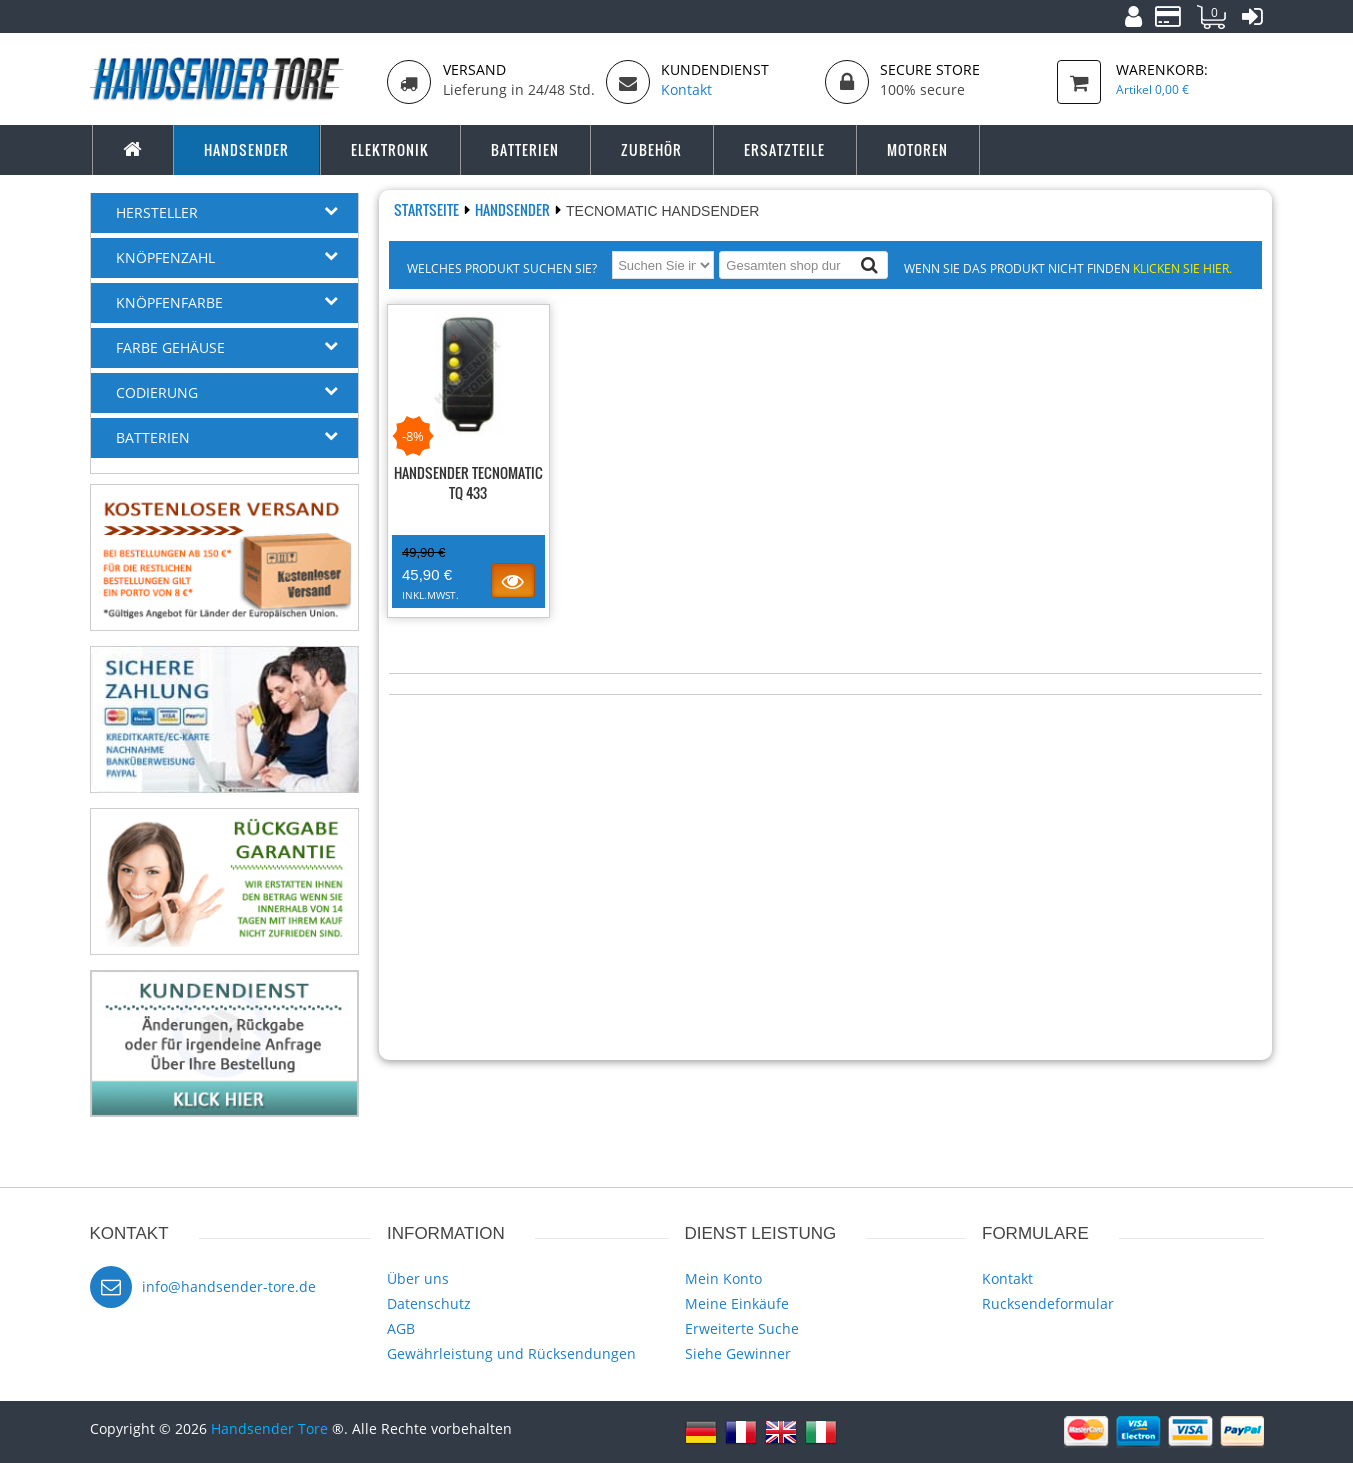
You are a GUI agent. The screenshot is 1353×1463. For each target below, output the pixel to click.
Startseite (428, 209)
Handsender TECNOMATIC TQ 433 (468, 482)
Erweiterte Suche (742, 1328)
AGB (401, 1328)
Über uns (418, 1278)
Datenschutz (429, 1303)
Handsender (514, 209)
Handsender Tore (269, 1428)
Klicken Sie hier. (1182, 268)
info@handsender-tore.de (229, 1286)
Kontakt (1007, 1278)
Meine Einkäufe (737, 1303)
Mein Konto (723, 1278)
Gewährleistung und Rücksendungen (511, 1353)
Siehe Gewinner (738, 1353)
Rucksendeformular (1048, 1303)
